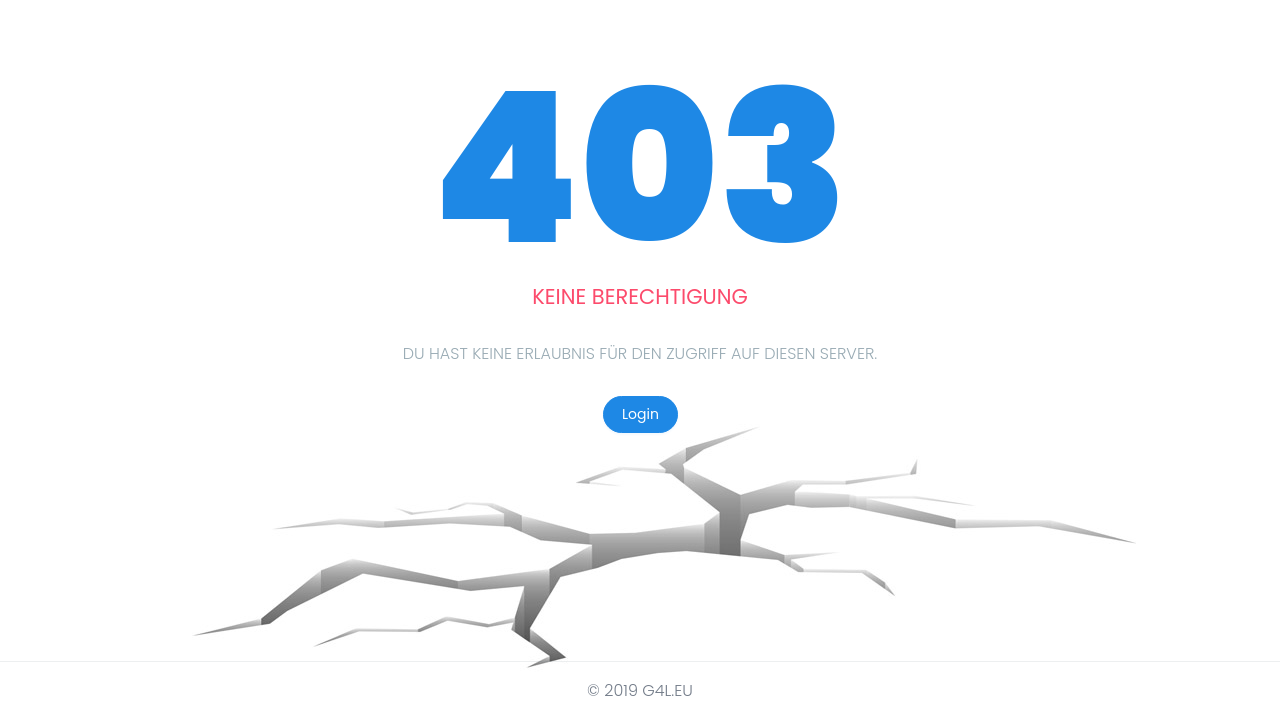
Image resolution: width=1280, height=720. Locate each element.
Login (640, 414)
